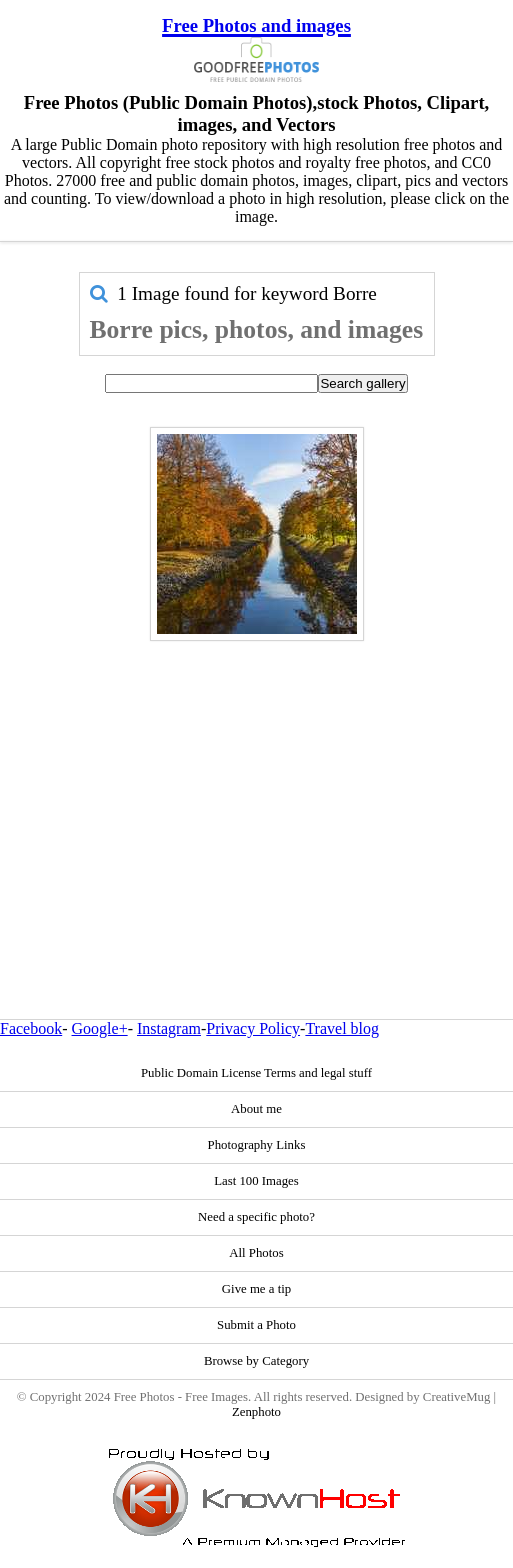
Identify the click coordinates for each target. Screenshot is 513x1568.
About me (256, 1109)
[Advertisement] (257, 787)
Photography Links (257, 1145)
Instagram (169, 1028)
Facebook (31, 1028)
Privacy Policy (253, 1028)
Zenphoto (256, 1412)
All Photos (256, 1253)
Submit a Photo (256, 1325)
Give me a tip (256, 1289)
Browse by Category (256, 1361)
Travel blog (342, 1028)
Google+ (100, 1028)
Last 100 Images (256, 1181)
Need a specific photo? (256, 1217)
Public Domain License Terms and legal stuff (256, 1073)
